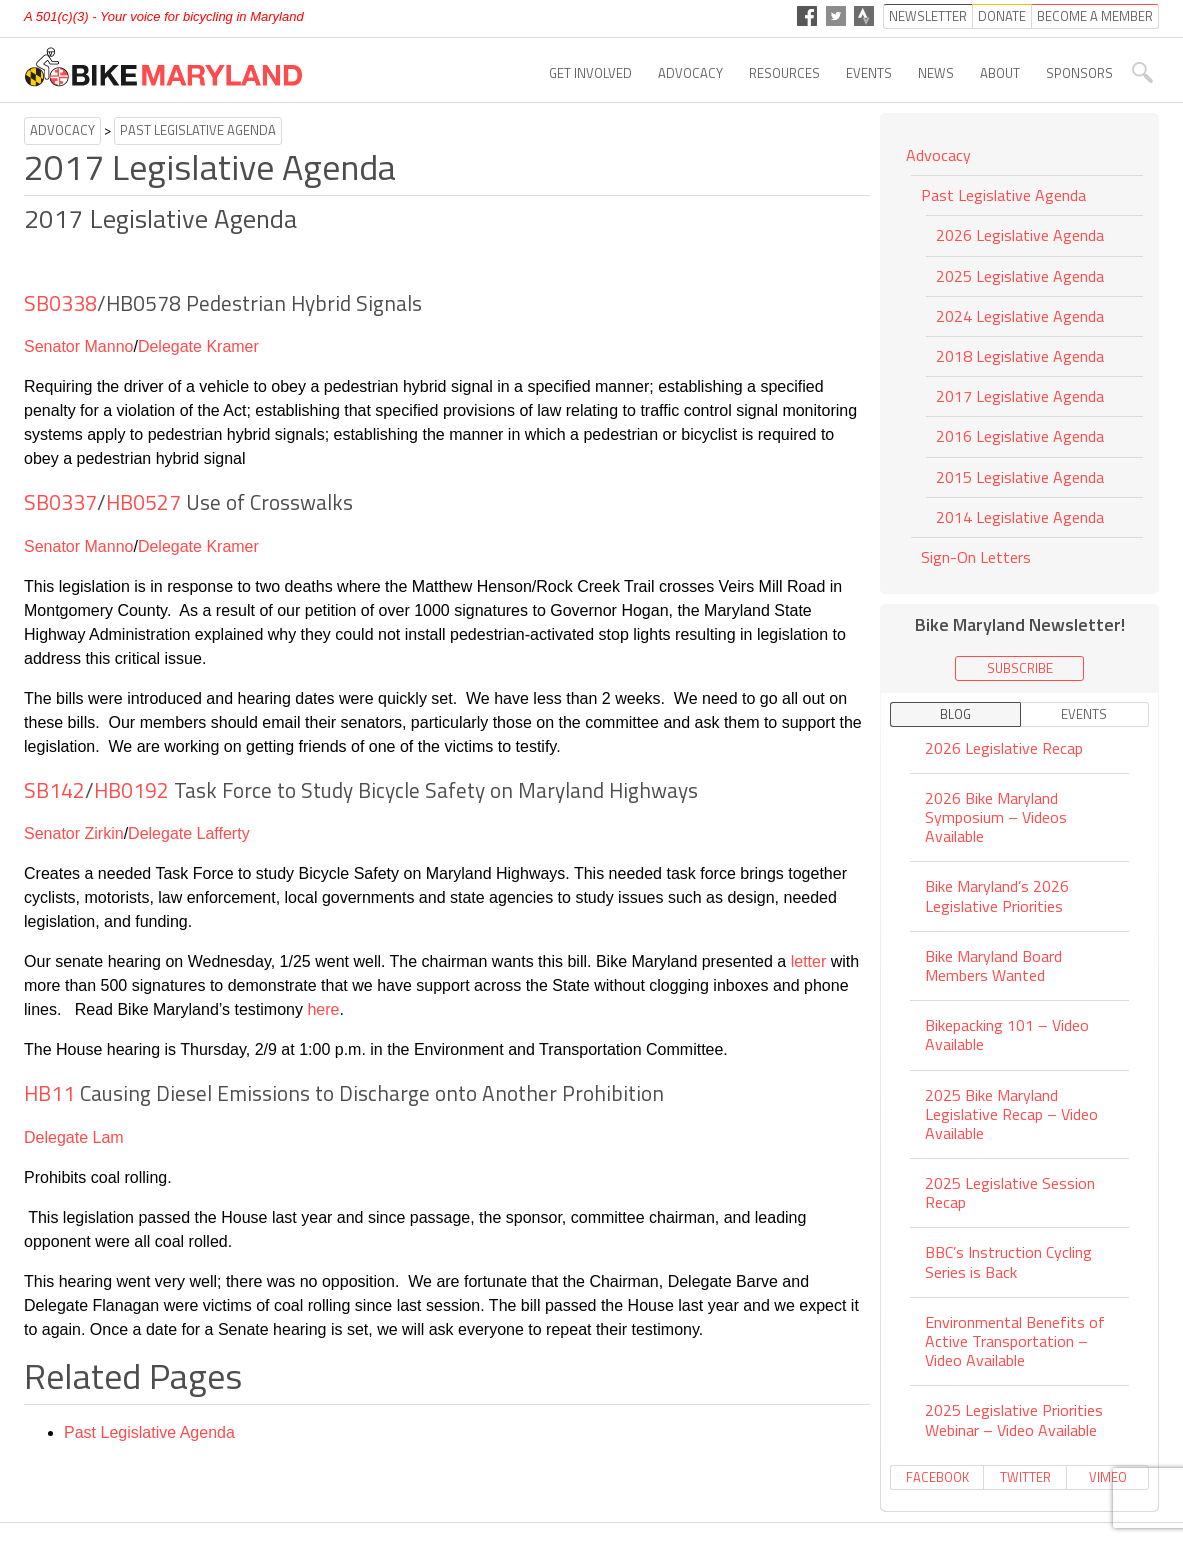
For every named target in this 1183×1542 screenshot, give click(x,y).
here (323, 1009)
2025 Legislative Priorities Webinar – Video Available (1014, 1419)
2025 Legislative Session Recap (1010, 1192)
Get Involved (590, 73)
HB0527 (143, 502)
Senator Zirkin (74, 833)
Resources (784, 73)
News (936, 73)
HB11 (49, 1093)
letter (809, 961)
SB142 (54, 790)
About (1000, 73)
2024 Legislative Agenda (1020, 316)
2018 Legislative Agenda (1020, 356)
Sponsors (1079, 73)
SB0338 (60, 303)
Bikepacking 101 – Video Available (1007, 1034)
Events (869, 73)
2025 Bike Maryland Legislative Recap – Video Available (1011, 1114)
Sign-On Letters (976, 557)
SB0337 (60, 502)
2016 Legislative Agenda (1020, 436)
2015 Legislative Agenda (1020, 477)
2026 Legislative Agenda (1020, 235)
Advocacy (690, 73)
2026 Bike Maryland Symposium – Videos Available (996, 817)
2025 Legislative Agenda (1020, 276)
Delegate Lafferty (189, 833)
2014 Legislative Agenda (1020, 517)
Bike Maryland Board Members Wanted (993, 965)
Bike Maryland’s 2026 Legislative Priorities (997, 895)
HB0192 (131, 790)
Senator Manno (78, 346)
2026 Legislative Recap (1004, 749)
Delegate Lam (74, 1137)
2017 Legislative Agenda (1020, 396)
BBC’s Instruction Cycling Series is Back (1008, 1261)
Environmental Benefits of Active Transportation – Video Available (1015, 1341)
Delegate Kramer (198, 346)
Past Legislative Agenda (198, 130)
